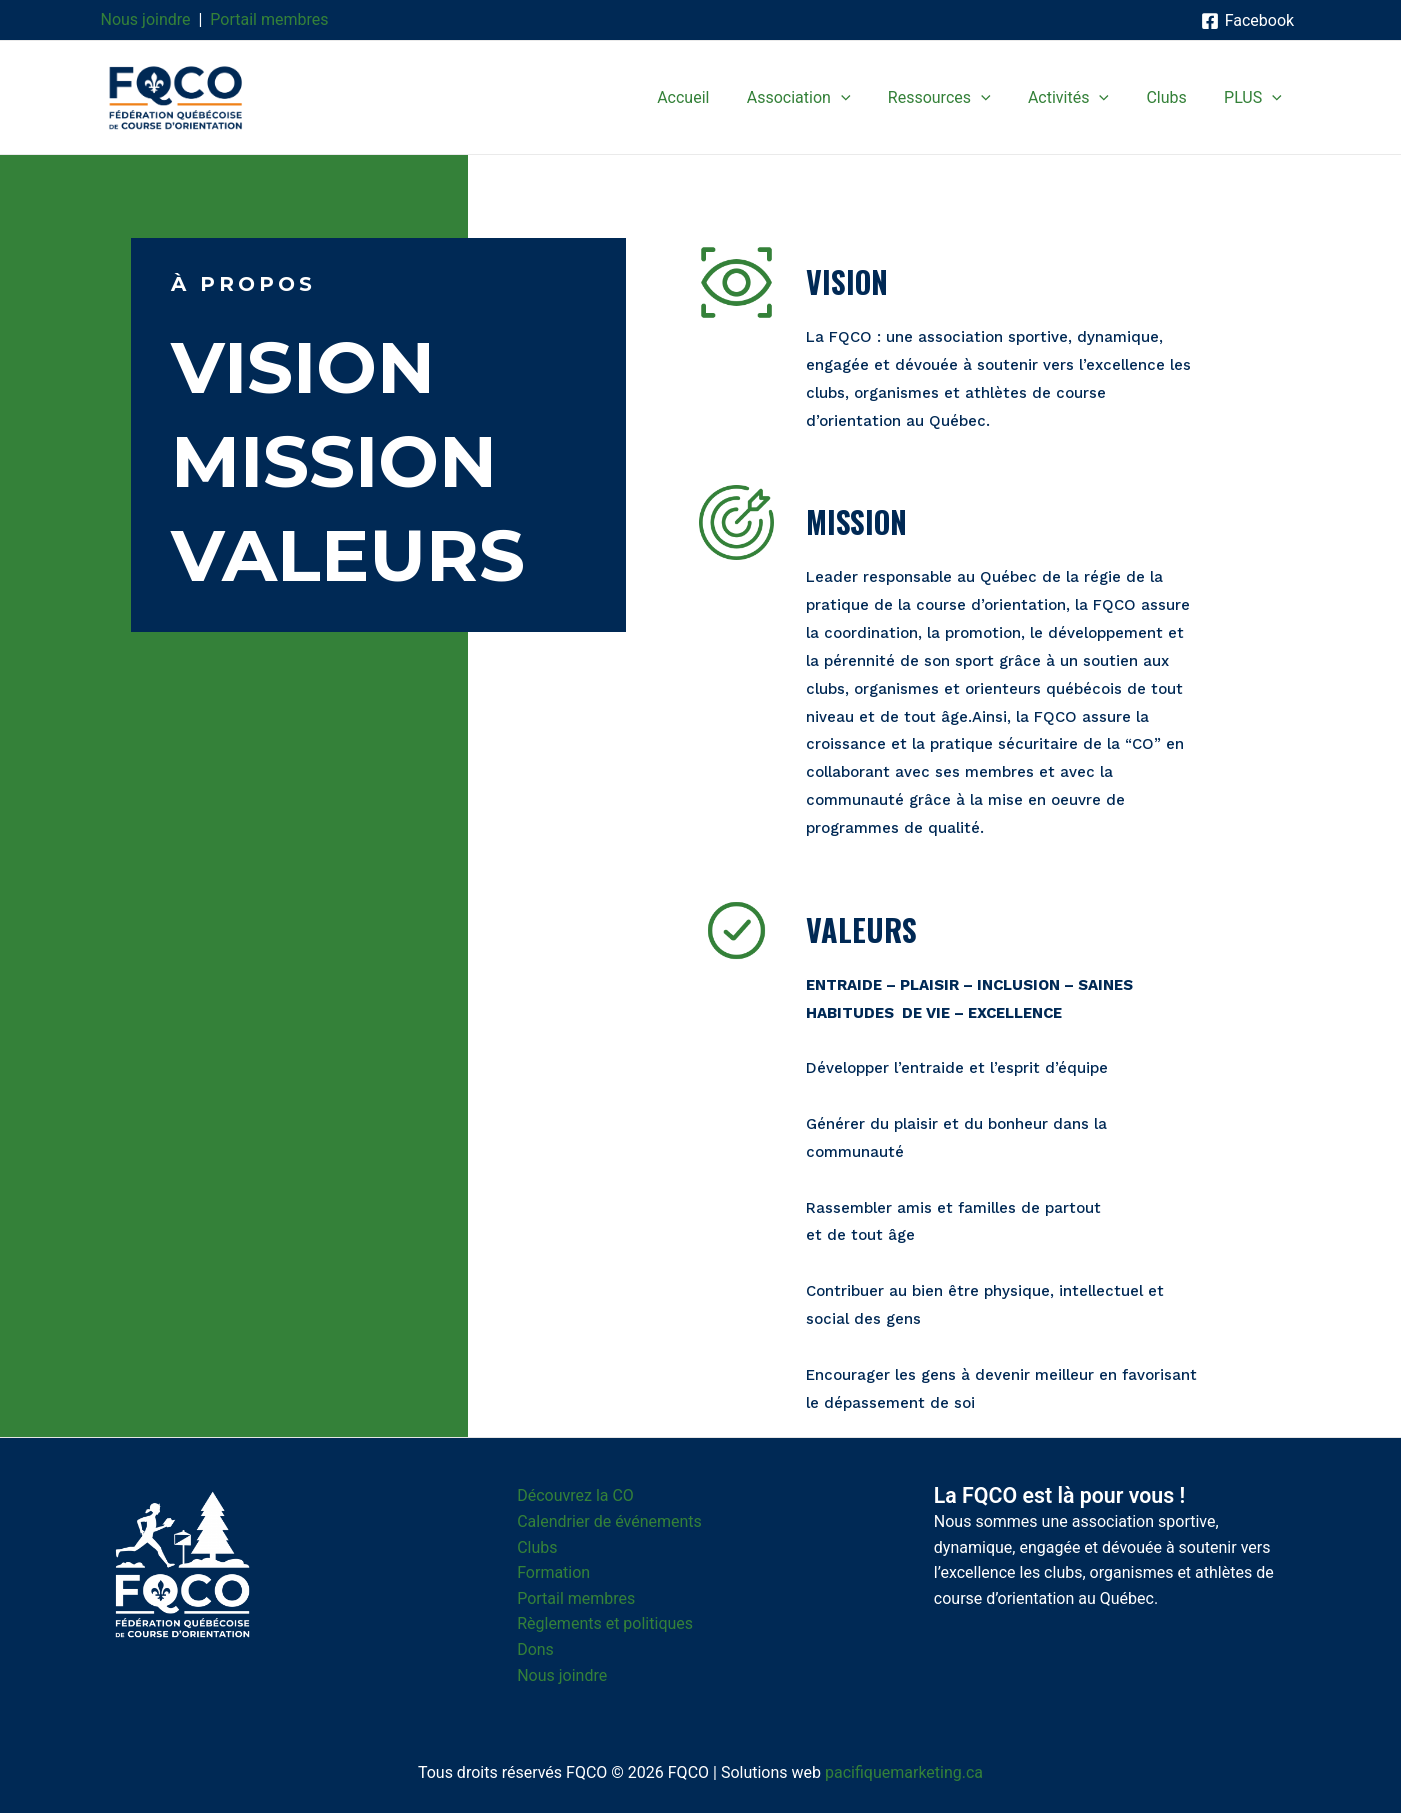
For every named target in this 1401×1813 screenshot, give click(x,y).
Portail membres (269, 19)
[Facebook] (1247, 21)
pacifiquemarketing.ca (904, 1772)
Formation (553, 1572)
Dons (535, 1649)
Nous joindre (146, 19)
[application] (865, 98)
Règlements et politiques (605, 1623)
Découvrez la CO (575, 1495)
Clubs (537, 1547)
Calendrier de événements (609, 1521)
